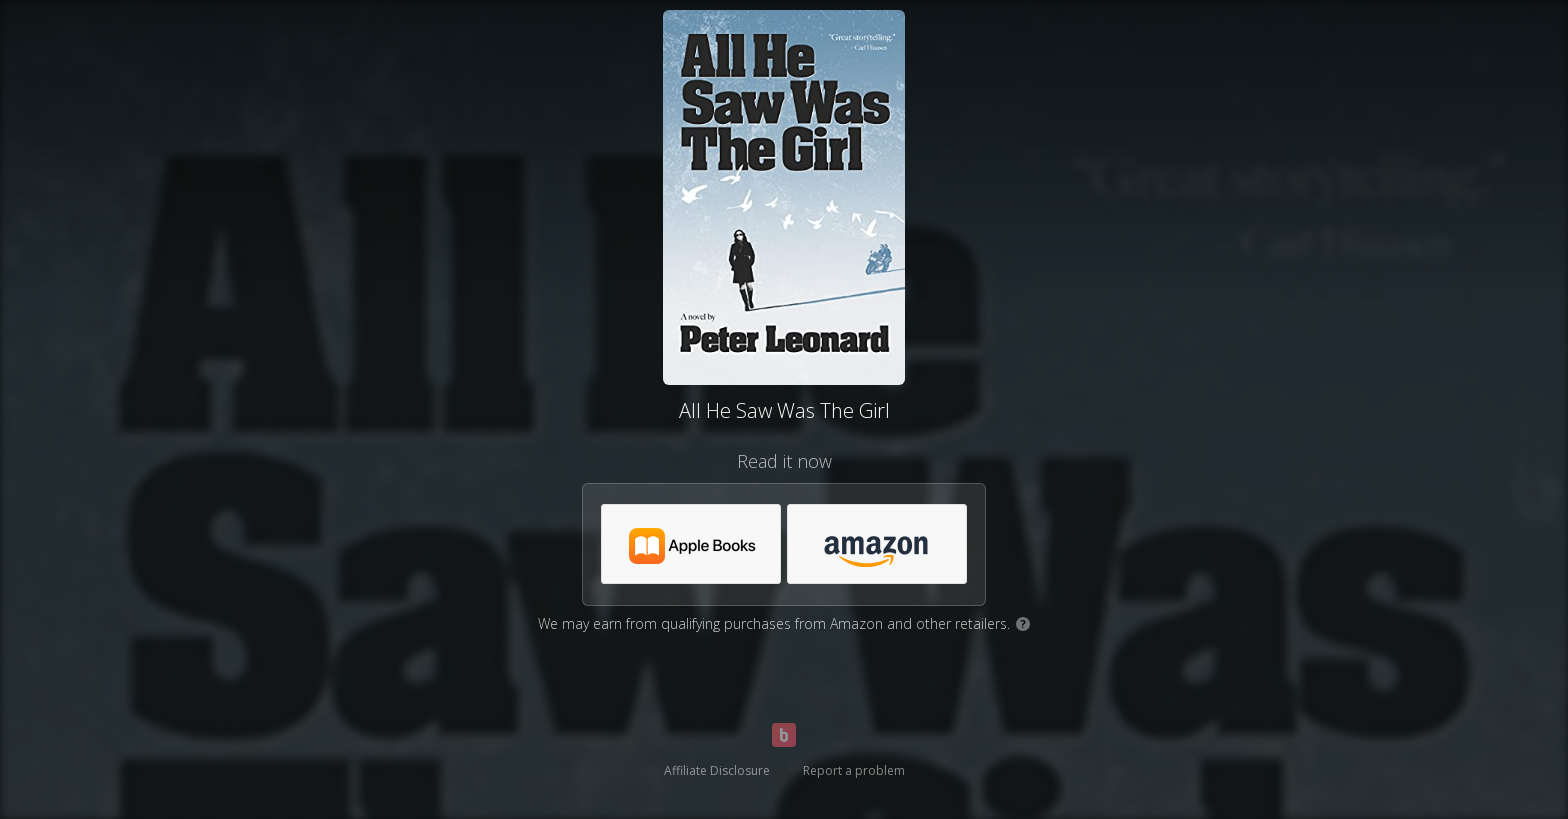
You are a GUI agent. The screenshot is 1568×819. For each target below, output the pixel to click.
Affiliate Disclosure (717, 770)
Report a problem (854, 770)
